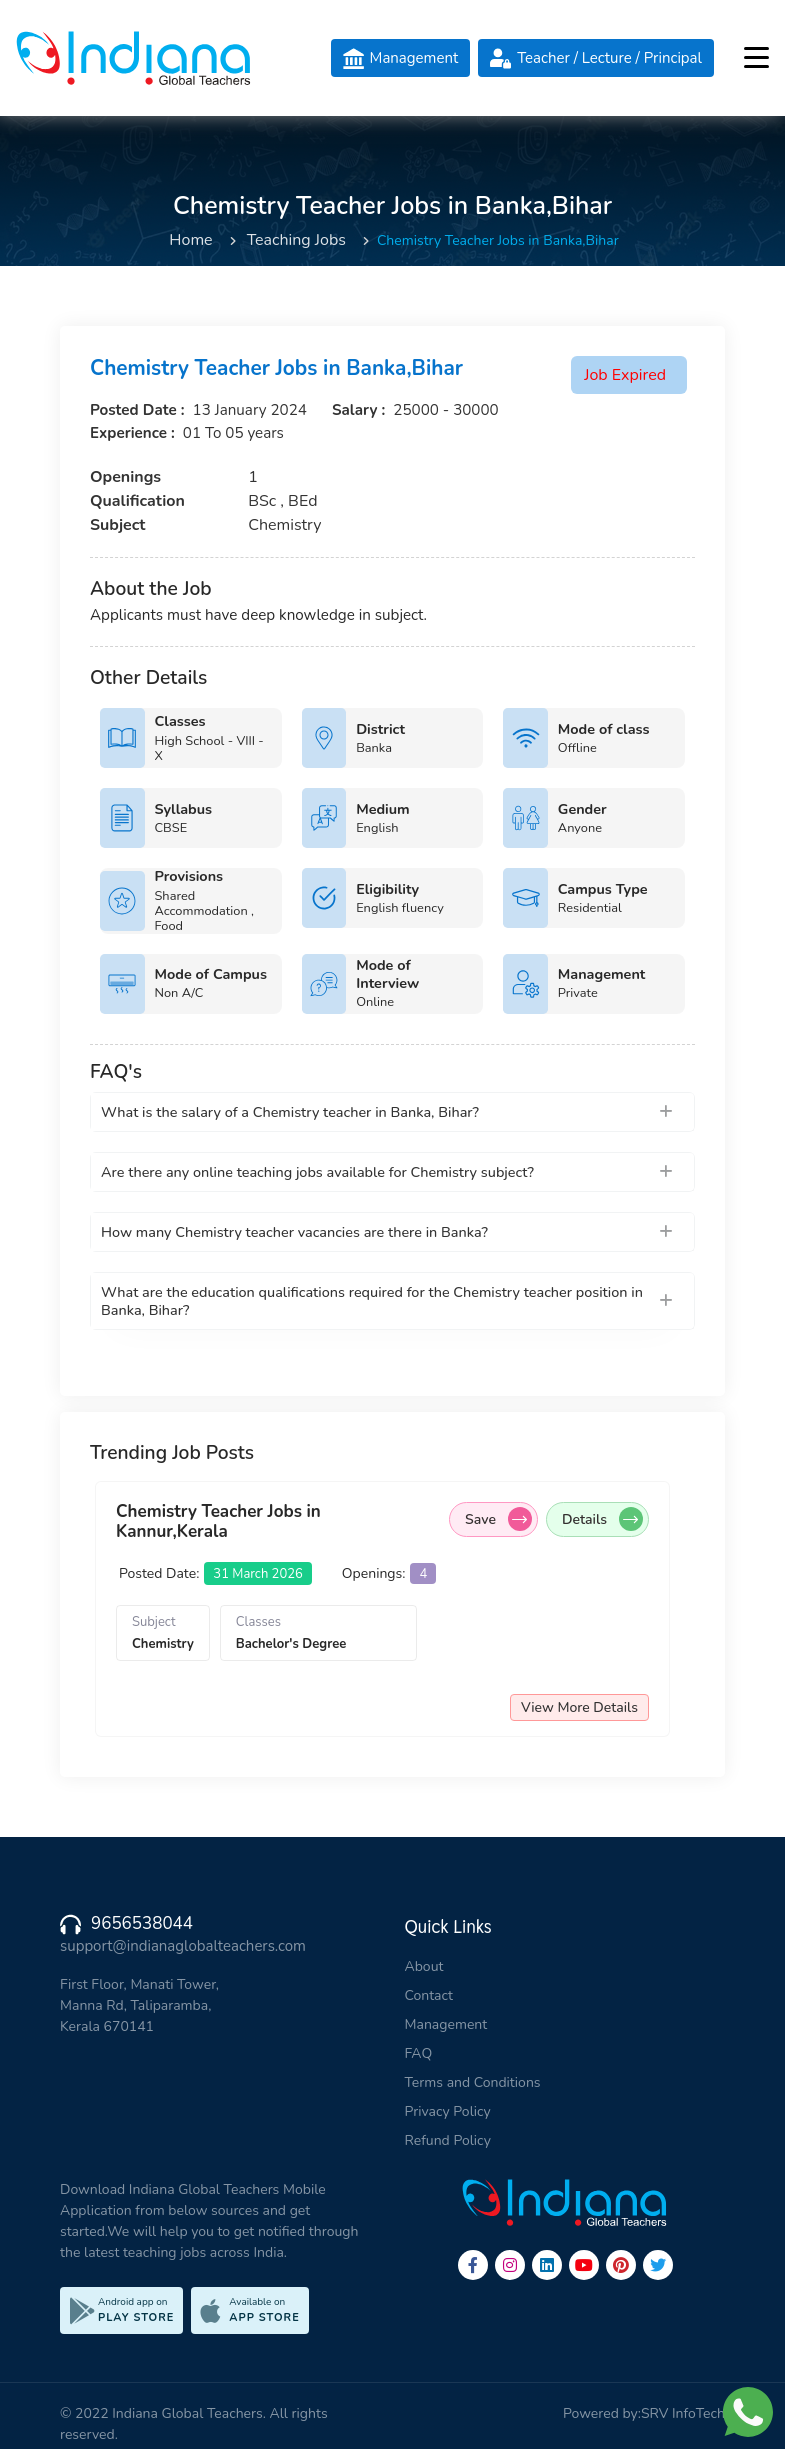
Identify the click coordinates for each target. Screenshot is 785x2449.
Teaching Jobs (296, 240)
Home (190, 240)
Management (446, 2024)
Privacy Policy (448, 2111)
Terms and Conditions (473, 2082)
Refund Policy (448, 2140)
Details (623, 1519)
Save (519, 1519)
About (424, 1966)
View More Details (600, 1707)
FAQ (419, 2053)
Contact (429, 1995)
